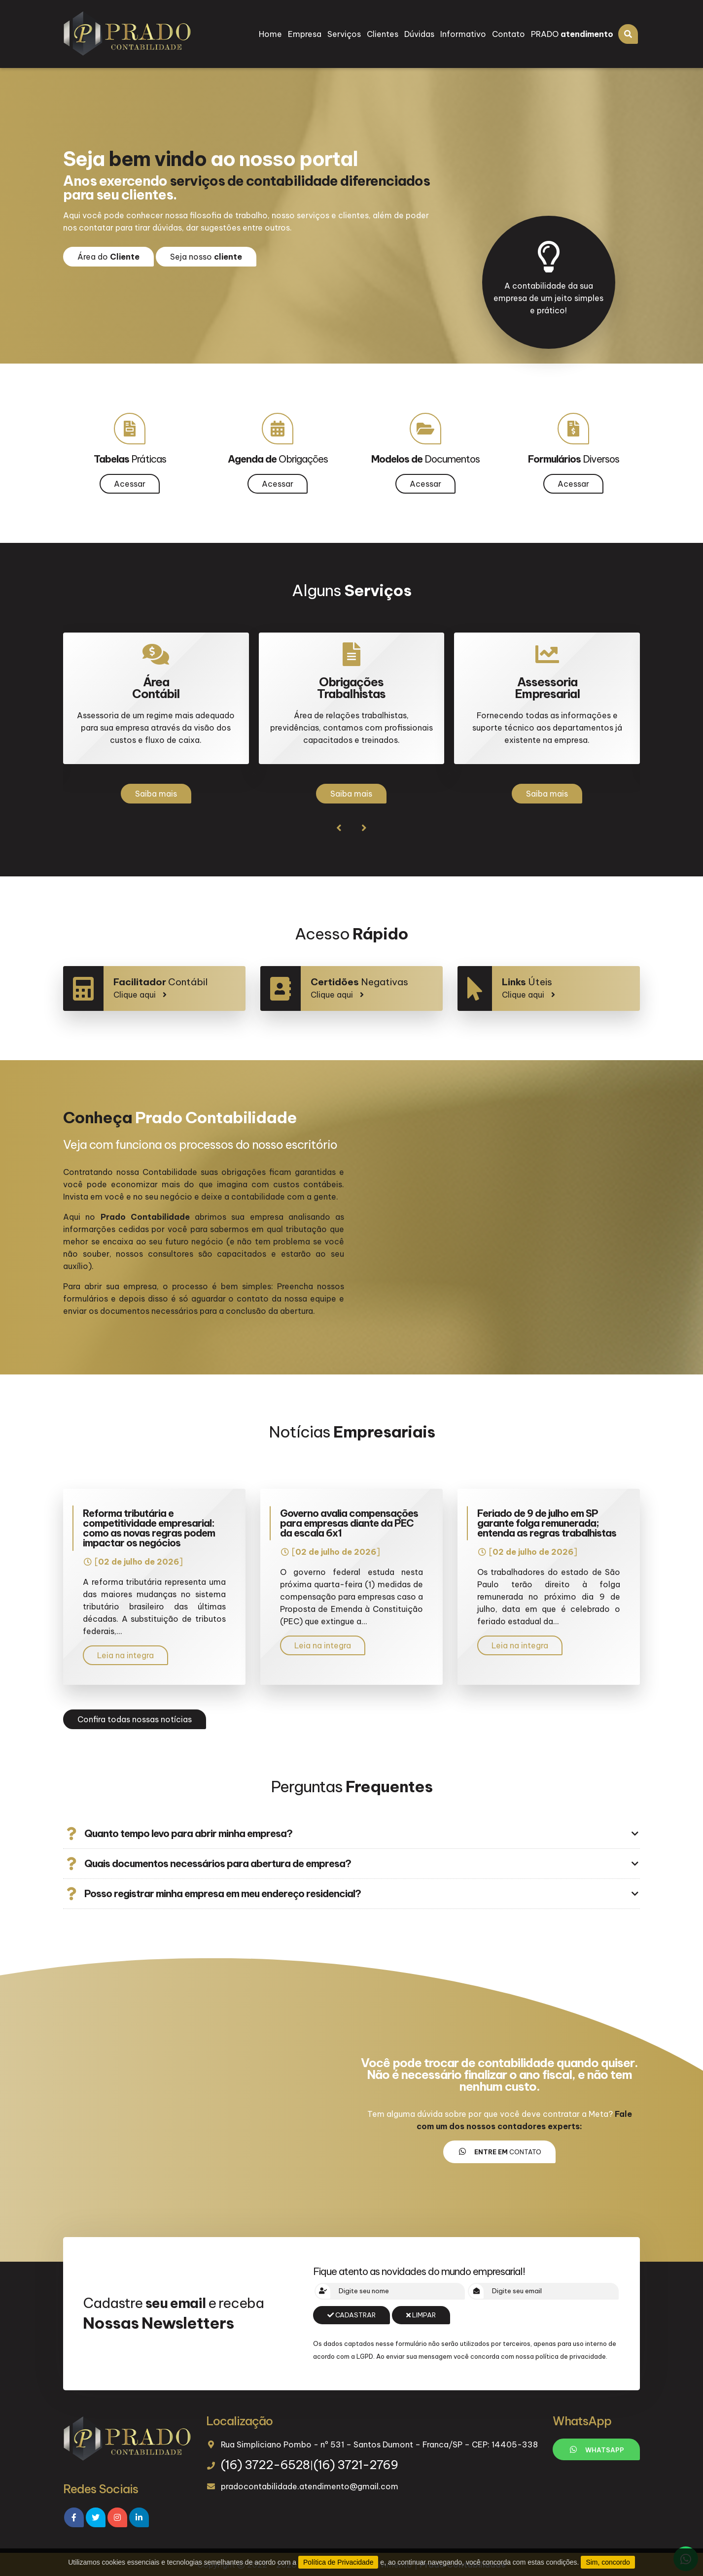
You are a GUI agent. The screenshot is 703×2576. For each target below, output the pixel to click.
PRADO (572, 34)
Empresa (304, 34)
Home (270, 34)
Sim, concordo (608, 2562)
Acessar (129, 484)
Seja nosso (206, 257)
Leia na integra (125, 1655)
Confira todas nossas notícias (134, 1719)
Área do (108, 257)
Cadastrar (351, 2315)
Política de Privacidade (338, 2562)
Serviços (344, 34)
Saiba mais (156, 794)
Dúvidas (419, 34)
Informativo (463, 34)
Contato (508, 34)
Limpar (421, 2315)
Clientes (382, 34)
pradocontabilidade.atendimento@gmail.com (309, 2486)
